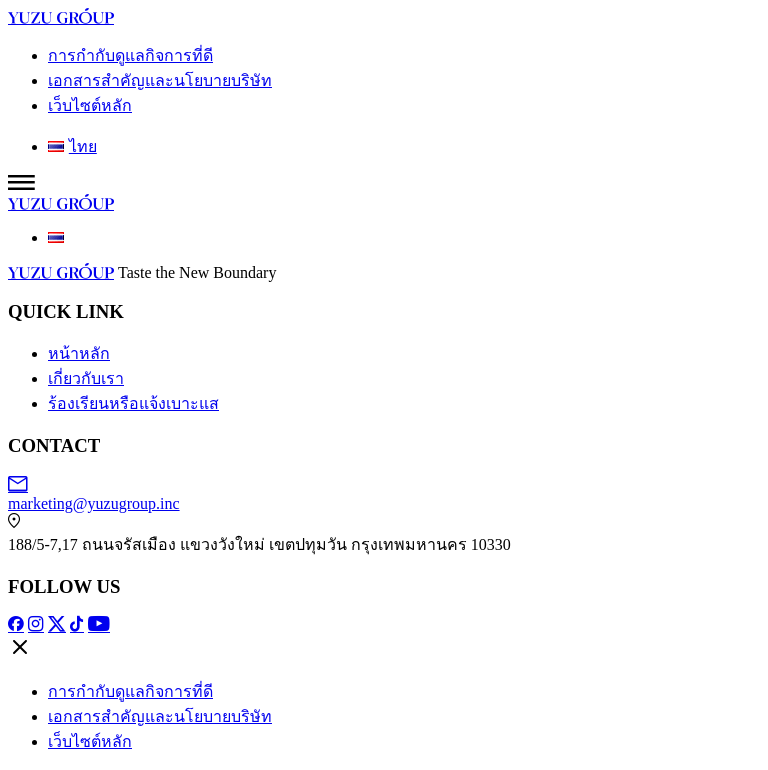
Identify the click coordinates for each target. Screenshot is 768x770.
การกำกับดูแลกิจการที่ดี (130, 55)
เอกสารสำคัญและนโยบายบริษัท (160, 80)
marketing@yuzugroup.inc (384, 494)
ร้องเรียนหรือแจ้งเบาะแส (133, 403)
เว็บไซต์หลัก (90, 105)
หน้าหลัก (79, 353)
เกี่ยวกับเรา (86, 378)
